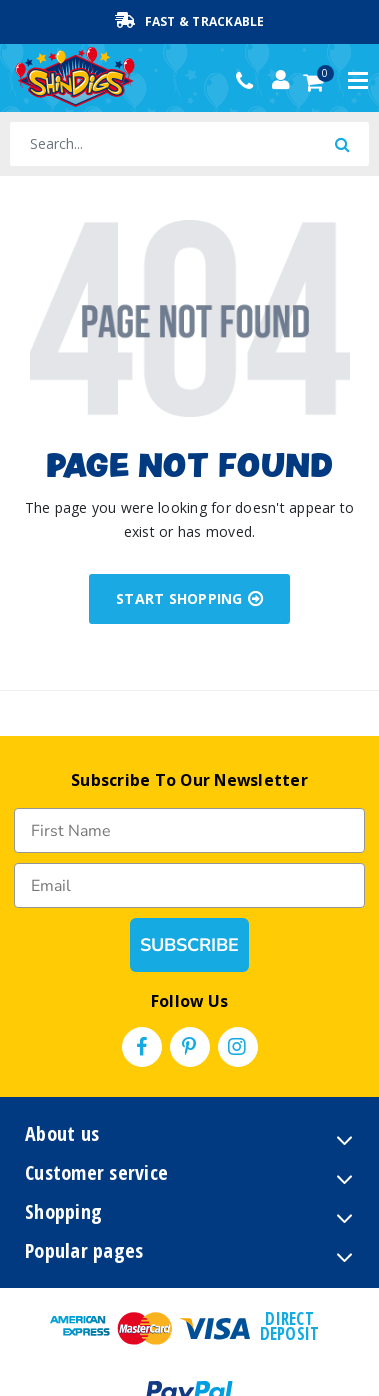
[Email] (189, 885)
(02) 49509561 (249, 81)
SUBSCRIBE (189, 945)
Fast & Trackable (190, 21)
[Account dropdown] (281, 80)
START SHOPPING (189, 598)
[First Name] (189, 830)
